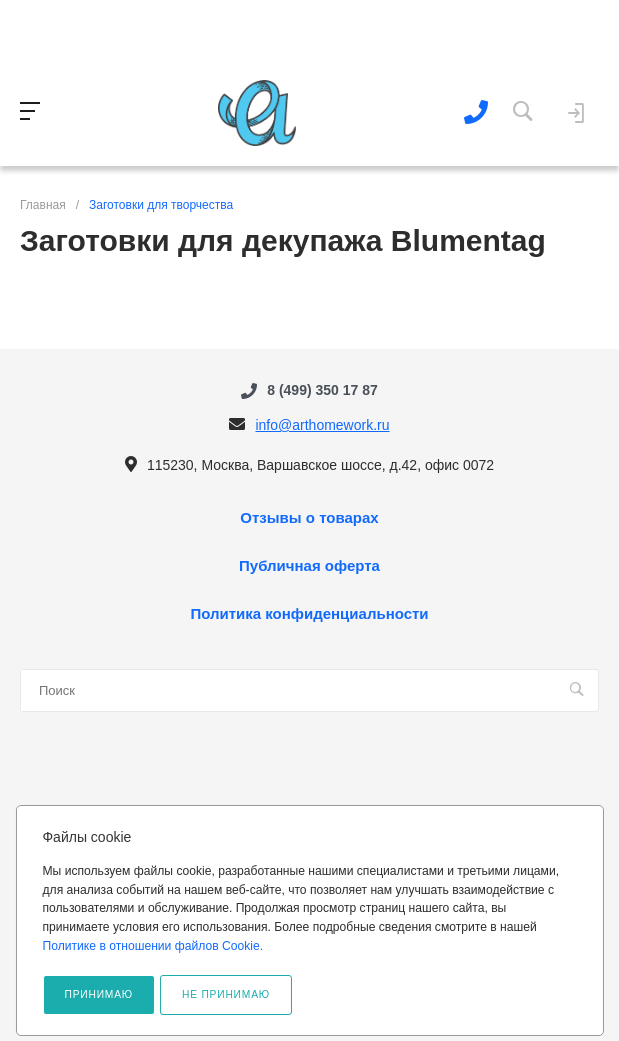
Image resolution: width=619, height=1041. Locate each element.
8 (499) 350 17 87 (322, 390)
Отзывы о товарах (309, 518)
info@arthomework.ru (322, 425)
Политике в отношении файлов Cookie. (152, 946)
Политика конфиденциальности (309, 614)
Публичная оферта (309, 566)
